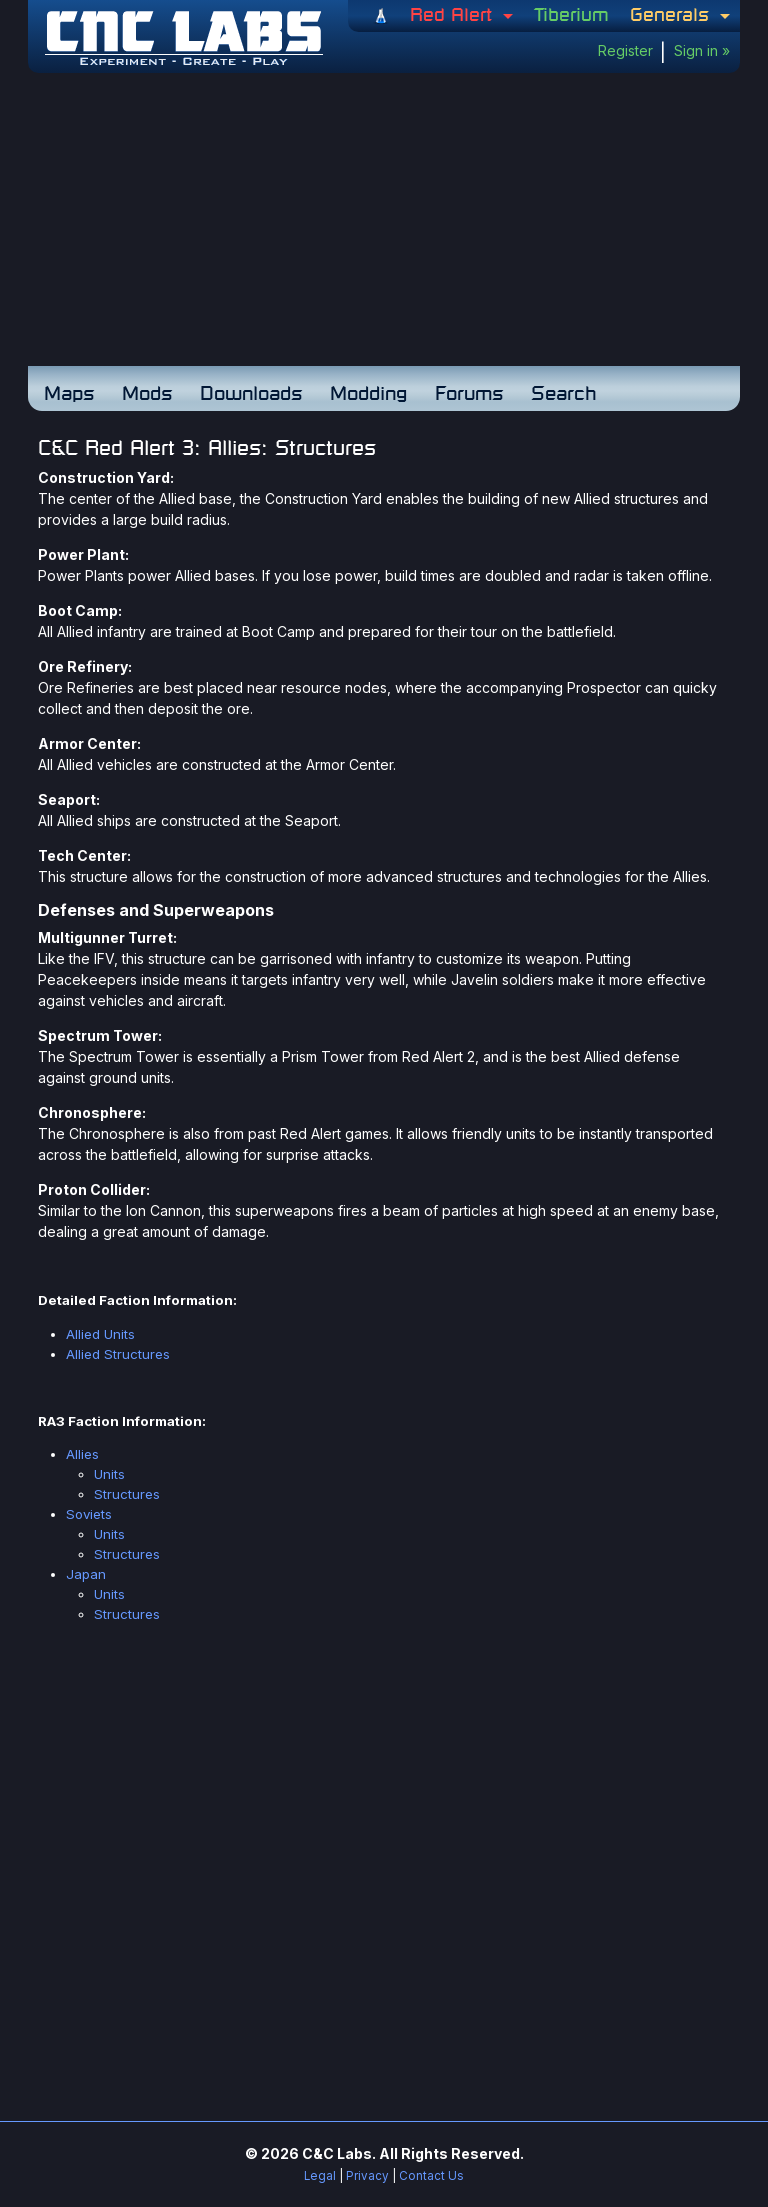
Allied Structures (118, 1354)
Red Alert (454, 14)
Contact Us (431, 2176)
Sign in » (702, 50)
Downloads (251, 392)
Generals (672, 14)
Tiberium (571, 14)
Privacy (367, 2176)
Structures (127, 1494)
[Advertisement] (384, 223)
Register (625, 50)
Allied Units (100, 1334)
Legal (320, 2176)
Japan (86, 1574)
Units (109, 1474)
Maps (69, 392)
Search (563, 392)
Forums (469, 392)
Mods (147, 392)
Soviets (89, 1514)
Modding (368, 392)
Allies (82, 1454)
